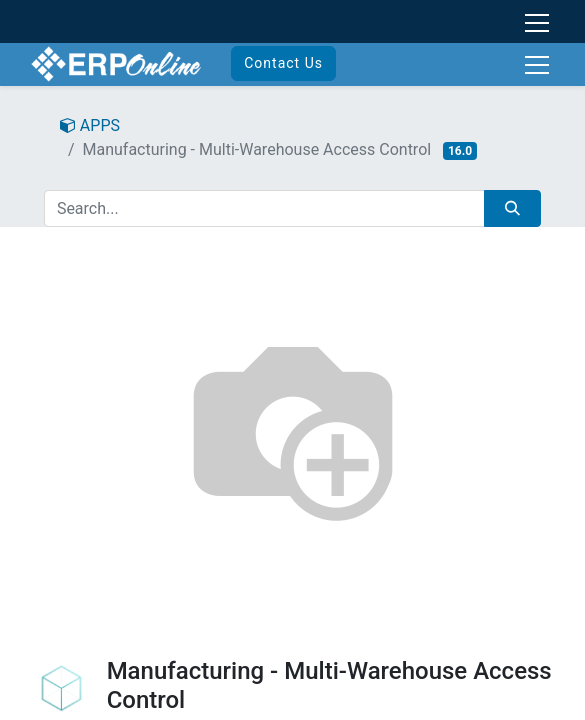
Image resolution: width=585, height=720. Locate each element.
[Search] (512, 208)
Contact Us (283, 63)
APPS (90, 125)
